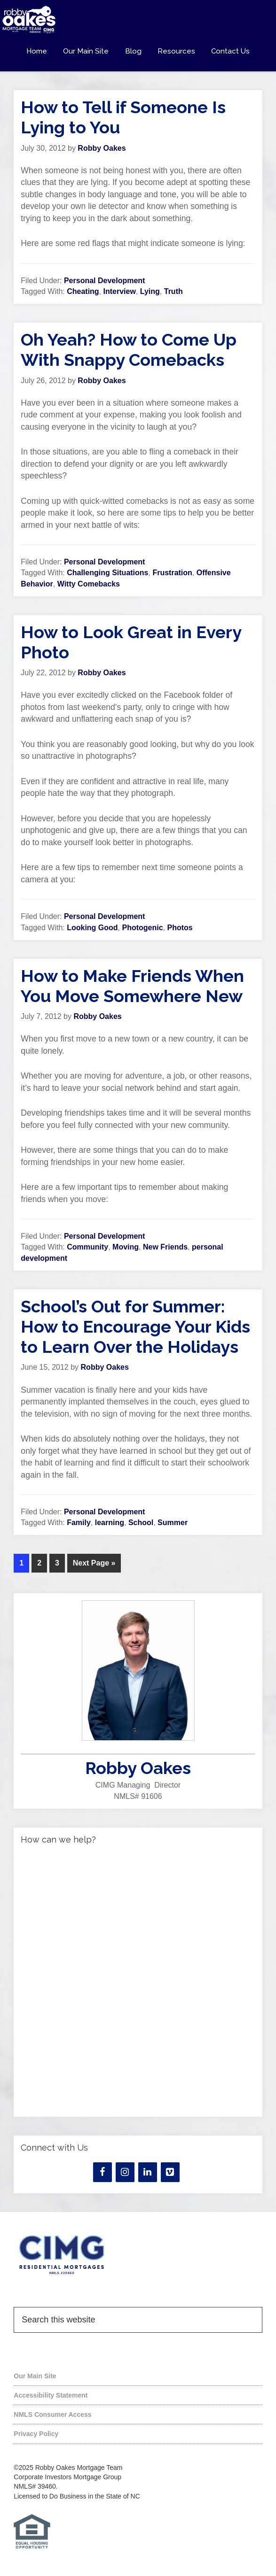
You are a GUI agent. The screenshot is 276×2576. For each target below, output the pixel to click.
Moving (125, 1247)
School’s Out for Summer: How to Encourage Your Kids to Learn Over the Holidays (135, 1326)
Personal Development (104, 281)
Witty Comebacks (88, 584)
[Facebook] (102, 2172)
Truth (173, 291)
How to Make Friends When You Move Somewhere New (132, 986)
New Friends (165, 1247)
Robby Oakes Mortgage (138, 20)
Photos (179, 928)
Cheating (83, 291)
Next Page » (94, 1563)
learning (109, 1523)
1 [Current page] (21, 1563)
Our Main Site (35, 2376)
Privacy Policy (36, 2433)
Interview (119, 291)
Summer (173, 1523)
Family (79, 1523)
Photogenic (142, 928)
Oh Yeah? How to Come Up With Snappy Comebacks (129, 350)
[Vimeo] (170, 2172)
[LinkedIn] (147, 2172)
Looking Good (92, 928)
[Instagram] (125, 2172)
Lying (150, 291)
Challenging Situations (107, 573)
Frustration (172, 573)
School (140, 1523)
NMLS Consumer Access (52, 2414)
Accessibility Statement (50, 2395)
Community (87, 1247)
